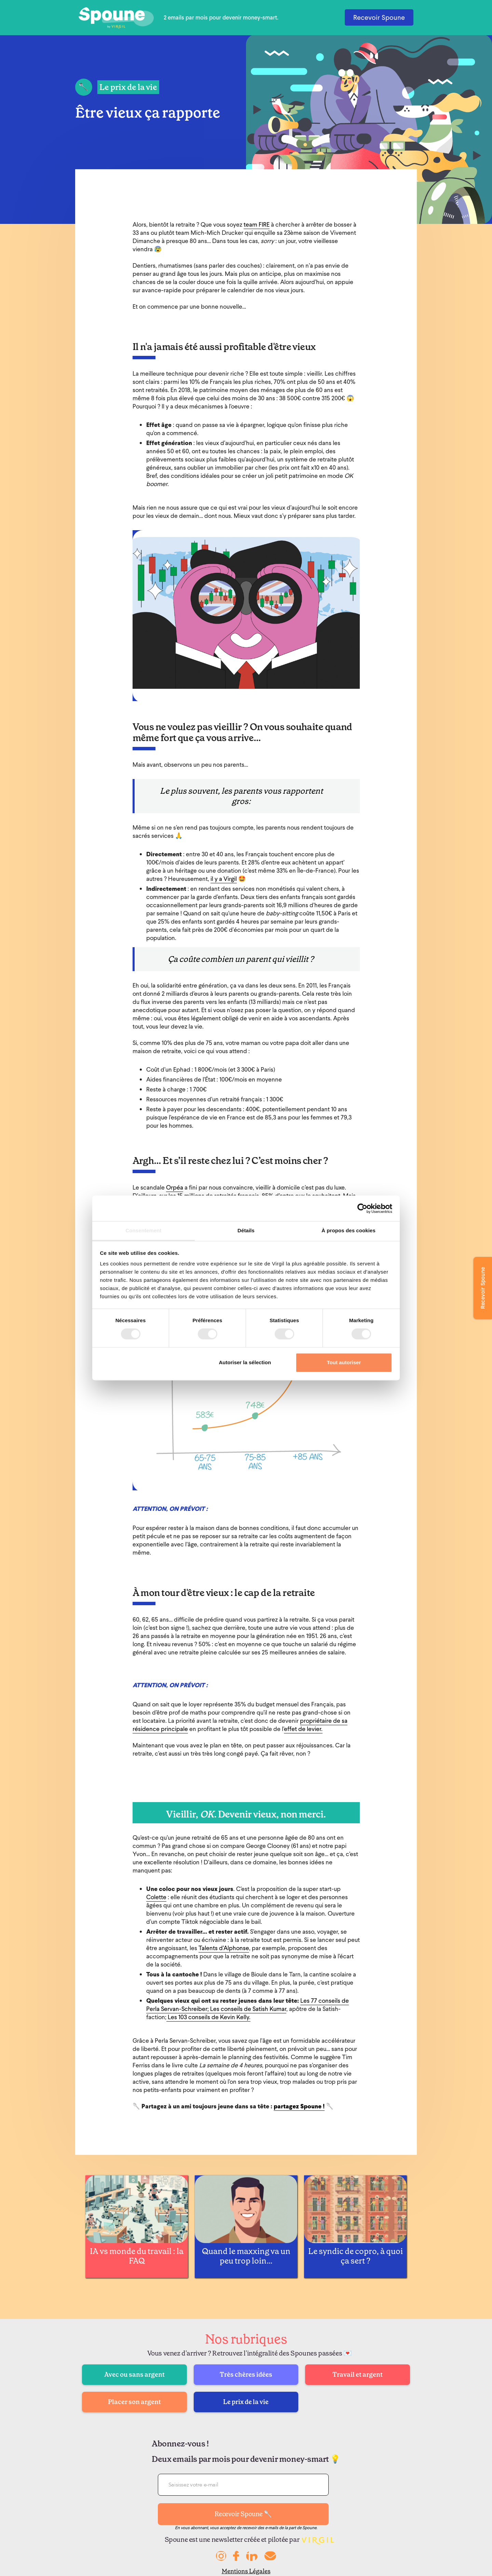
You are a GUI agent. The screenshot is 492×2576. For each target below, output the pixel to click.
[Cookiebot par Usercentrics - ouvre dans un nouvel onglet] (362, 1208)
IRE (266, 224)
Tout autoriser (344, 1362)
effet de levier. (303, 1729)
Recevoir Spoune (379, 17)
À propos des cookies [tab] (348, 1230)
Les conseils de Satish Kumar (247, 2008)
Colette (156, 1897)
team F (253, 224)
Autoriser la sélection (245, 1362)
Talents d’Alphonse (224, 1948)
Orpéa (174, 1187)
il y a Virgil (223, 878)
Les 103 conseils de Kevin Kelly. (208, 2017)
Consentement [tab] (143, 1230)
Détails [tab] (246, 1230)
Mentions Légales (246, 2571)
